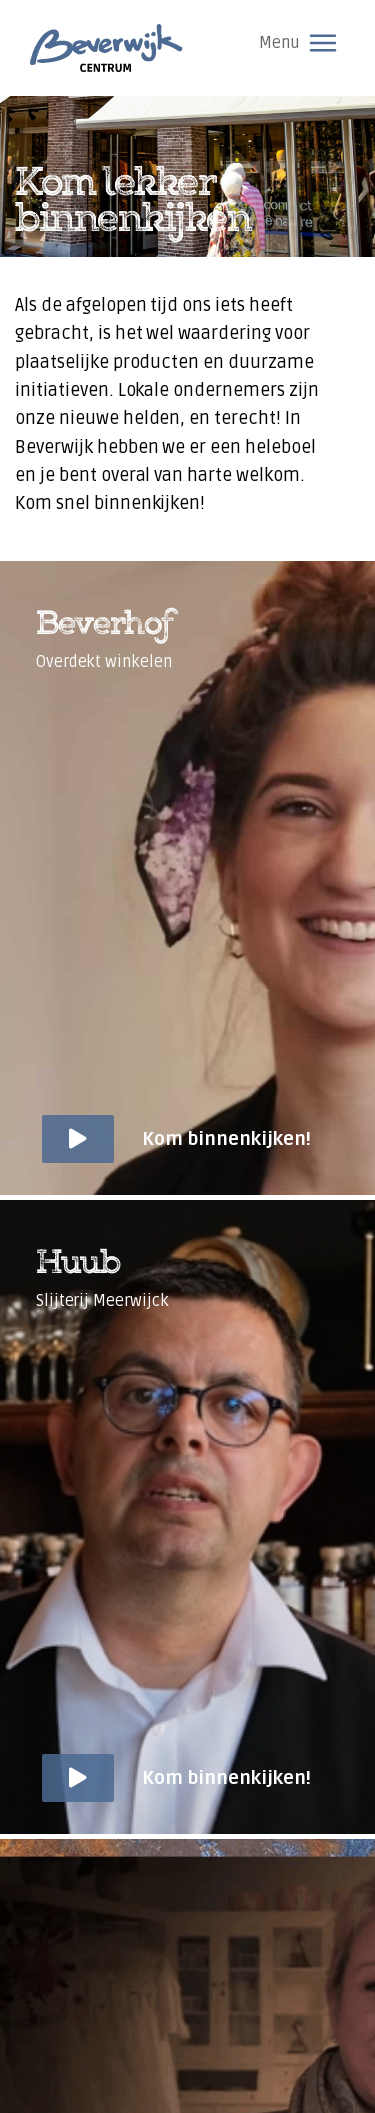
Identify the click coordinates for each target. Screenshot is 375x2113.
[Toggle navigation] (323, 43)
